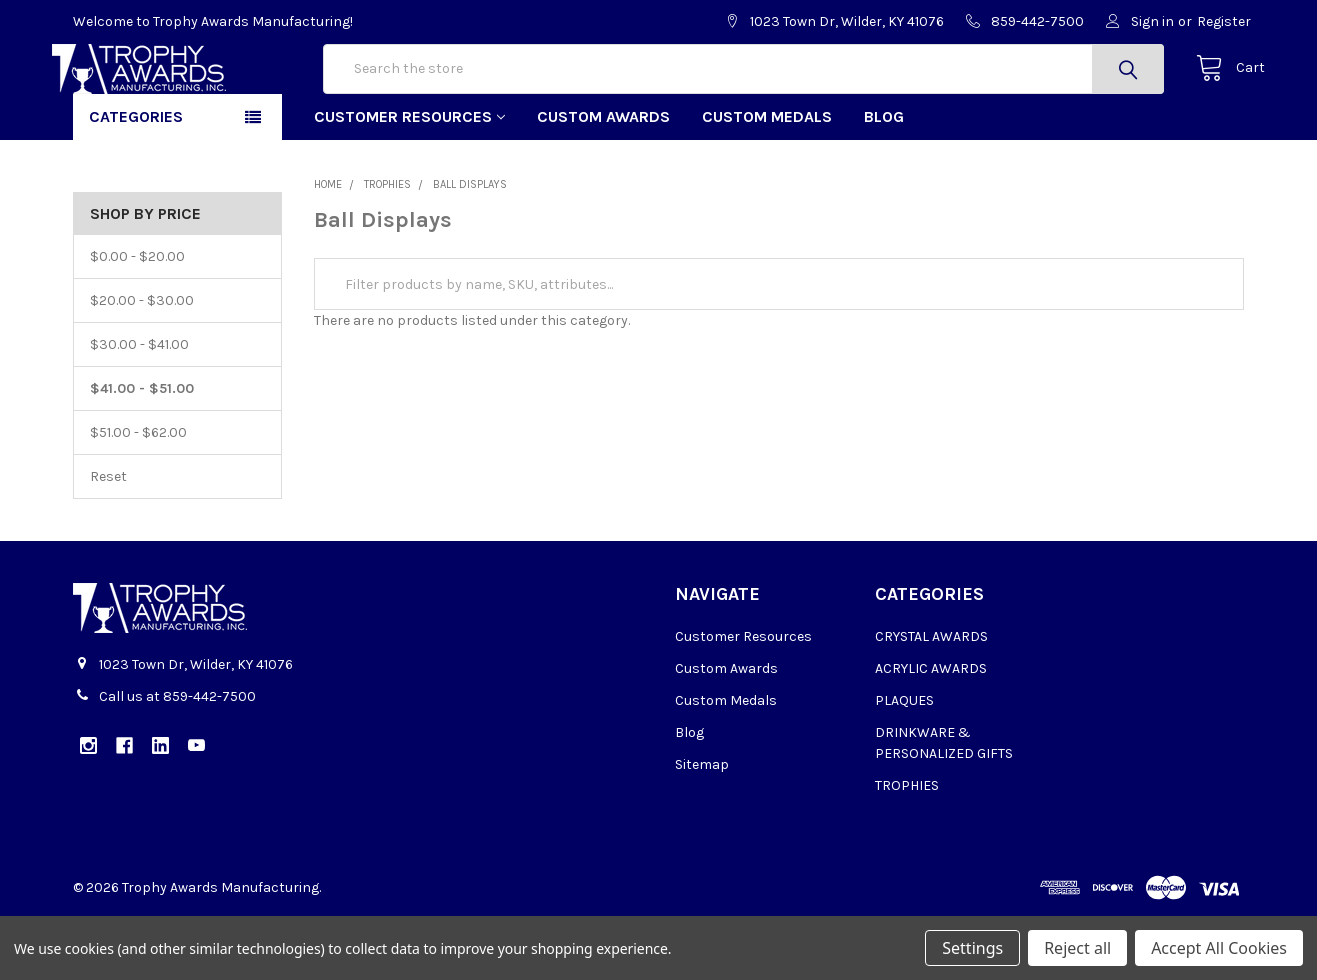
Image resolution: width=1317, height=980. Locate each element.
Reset (108, 540)
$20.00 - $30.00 (142, 364)
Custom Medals (767, 180)
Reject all (1077, 948)
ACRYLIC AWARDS (931, 732)
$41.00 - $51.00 (142, 452)
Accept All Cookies (1219, 948)
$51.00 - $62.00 (138, 496)
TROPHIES (907, 849)
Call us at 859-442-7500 (177, 760)
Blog (884, 180)
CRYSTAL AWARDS (931, 700)
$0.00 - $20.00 (137, 320)
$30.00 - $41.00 (139, 408)
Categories (136, 180)
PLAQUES (904, 764)
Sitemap (702, 828)
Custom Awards (603, 180)
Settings (972, 948)
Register (1224, 21)
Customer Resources (409, 180)
